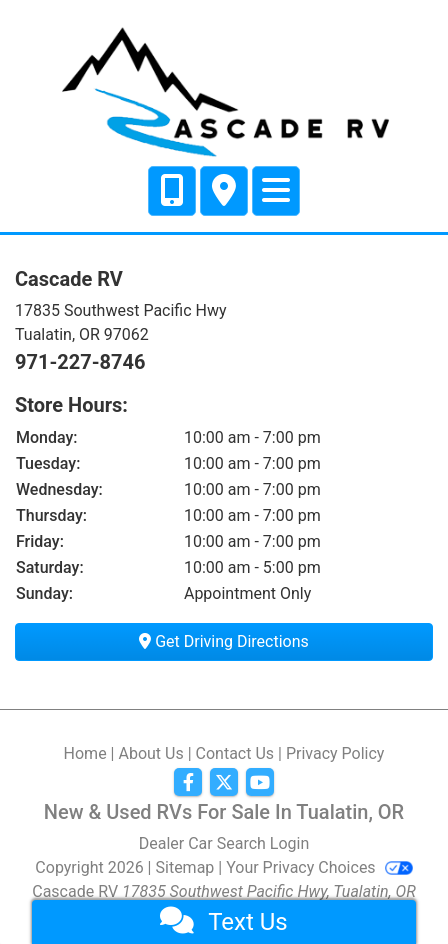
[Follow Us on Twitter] (224, 783)
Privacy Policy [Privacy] (335, 753)
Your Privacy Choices (319, 867)
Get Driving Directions (224, 641)
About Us (150, 753)
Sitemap (185, 867)
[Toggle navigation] (276, 191)
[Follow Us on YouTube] (260, 783)
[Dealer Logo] (224, 89)
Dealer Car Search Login (224, 843)
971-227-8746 (80, 362)
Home (85, 753)
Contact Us (235, 753)
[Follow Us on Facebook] (188, 783)
